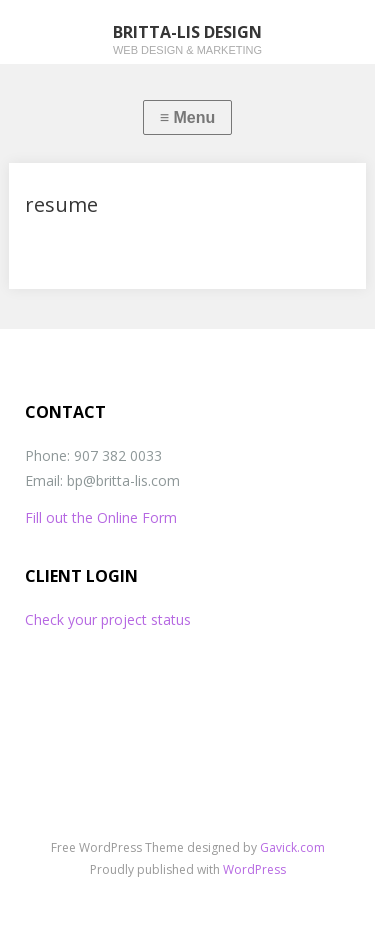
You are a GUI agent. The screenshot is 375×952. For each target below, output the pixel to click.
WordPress (254, 869)
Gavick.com (292, 847)
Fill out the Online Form (101, 517)
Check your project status (108, 619)
